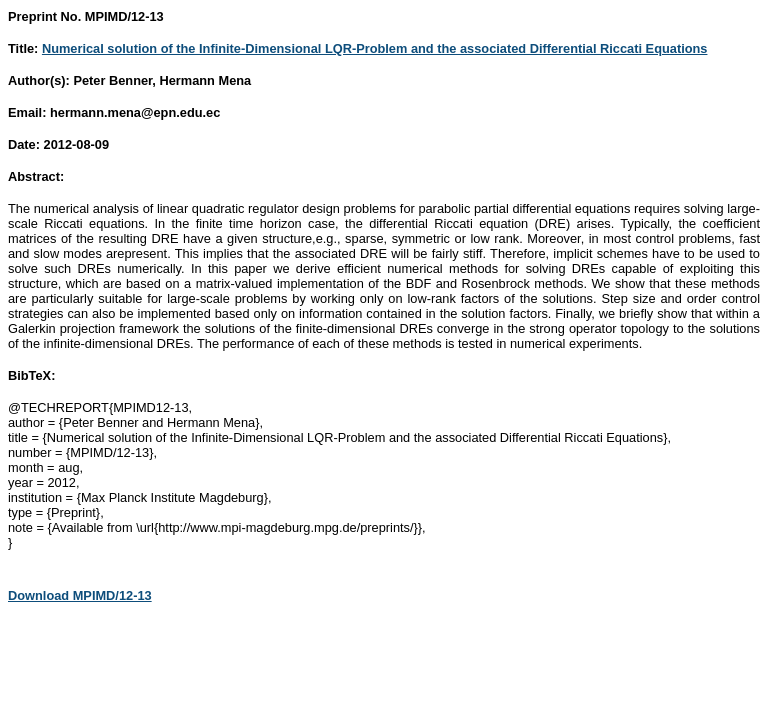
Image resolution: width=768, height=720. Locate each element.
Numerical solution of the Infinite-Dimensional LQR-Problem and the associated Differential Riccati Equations (375, 48)
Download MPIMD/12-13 (80, 595)
